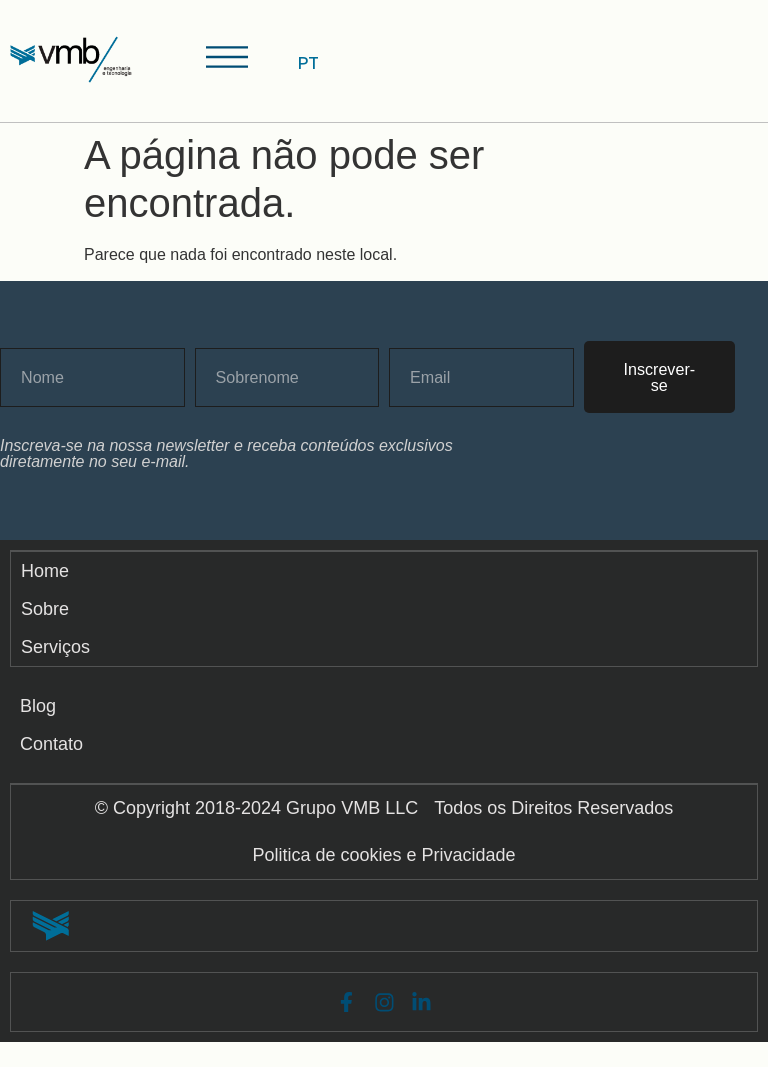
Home (47, 576)
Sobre (47, 614)
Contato (51, 751)
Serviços (57, 652)
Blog (38, 713)
